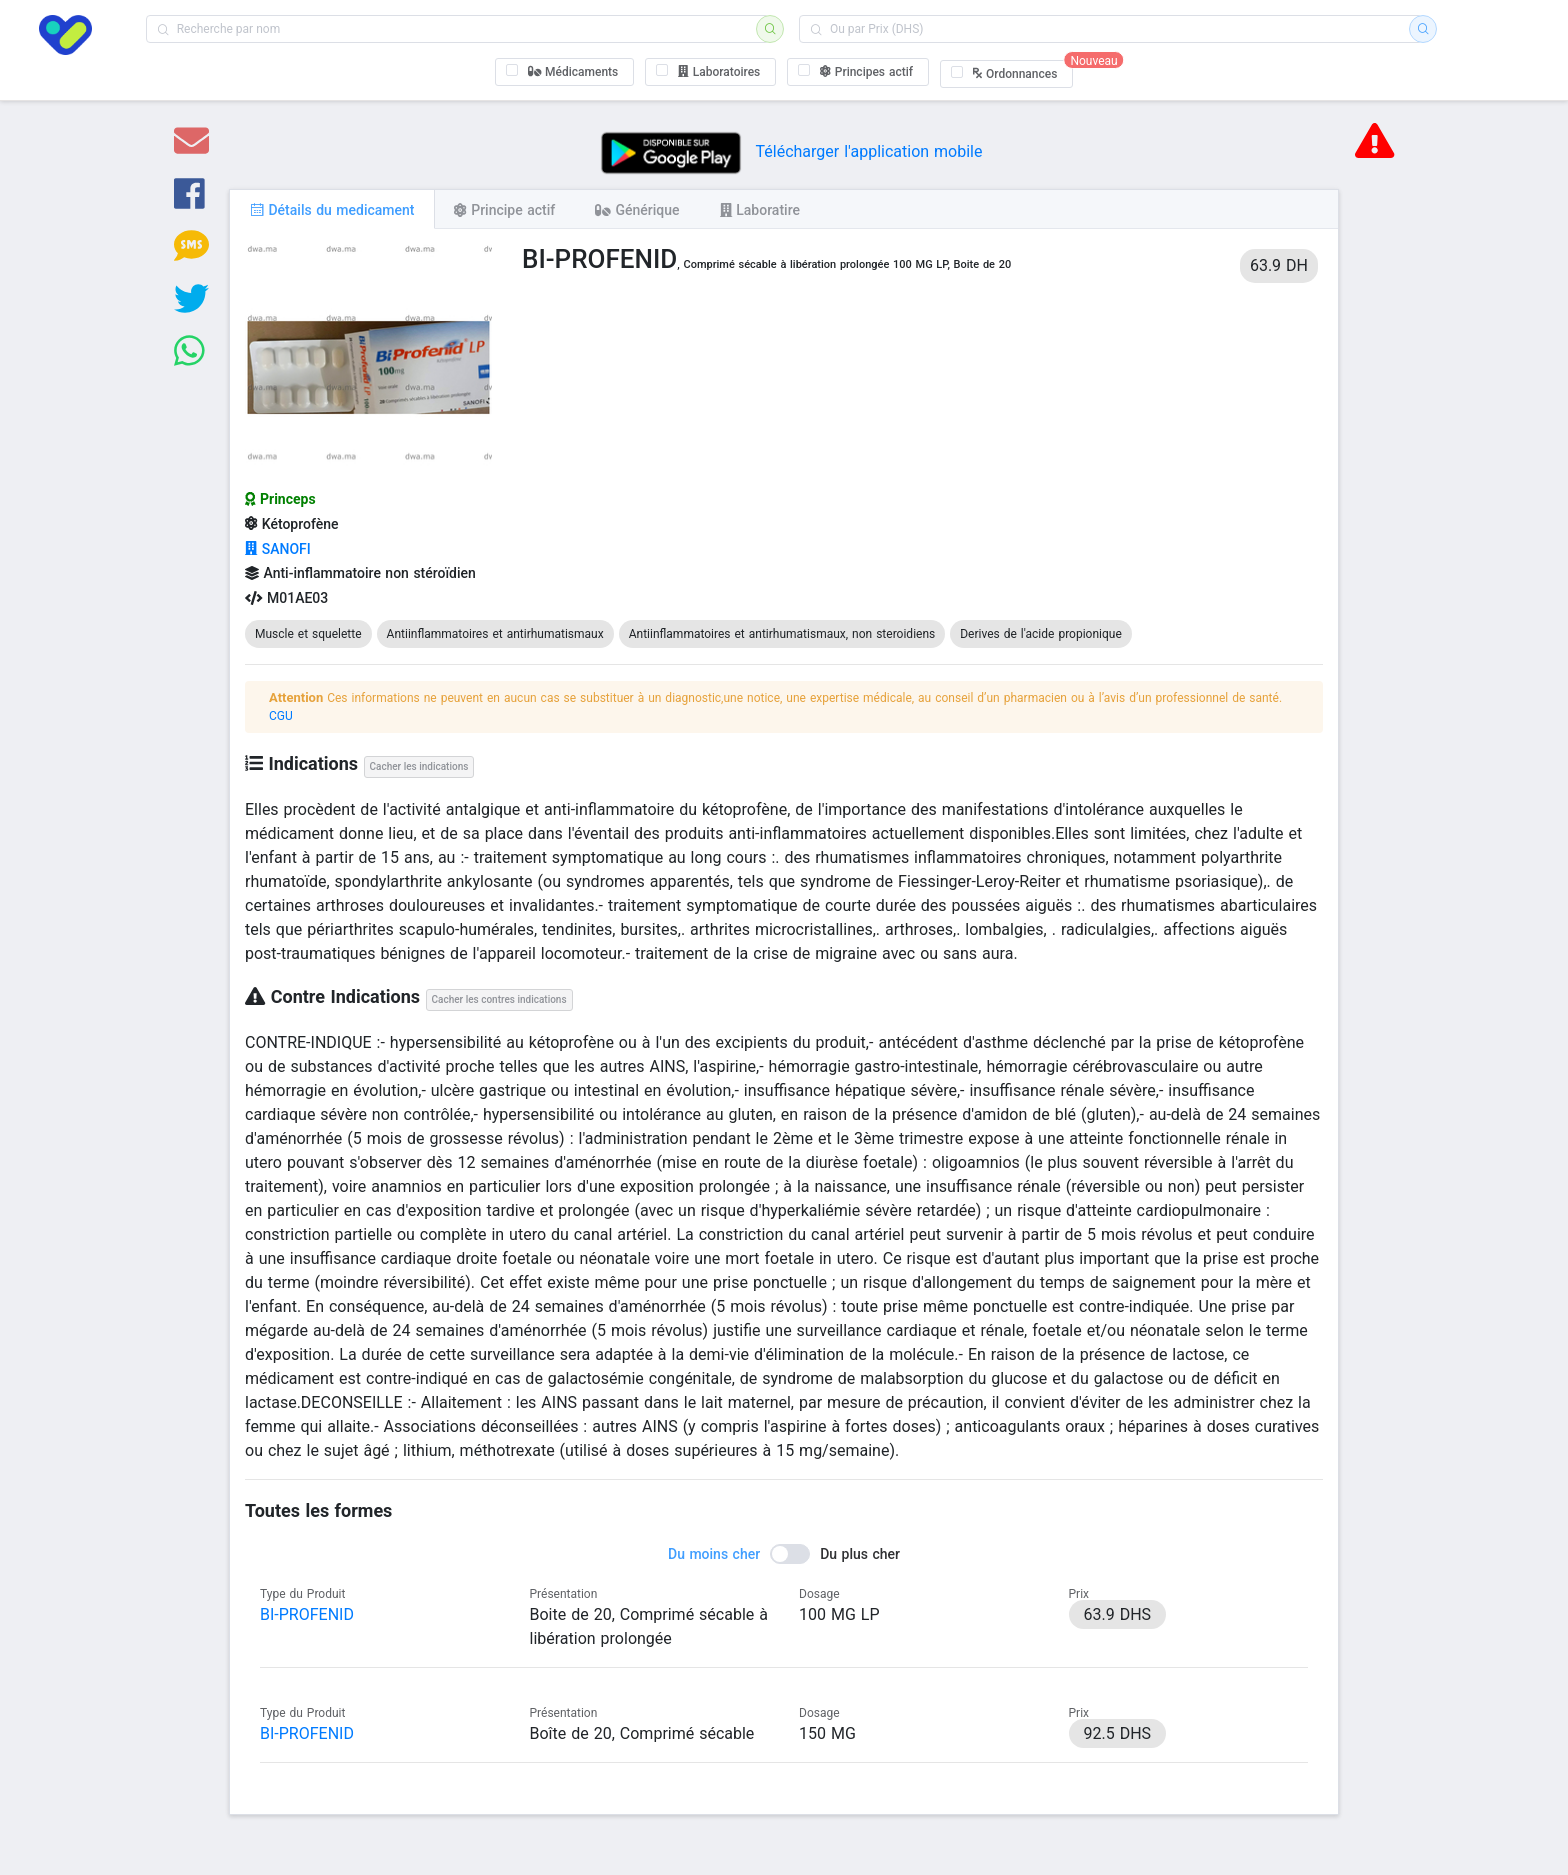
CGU (281, 716)
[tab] (332, 209)
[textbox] (457, 29)
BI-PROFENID (307, 1614)
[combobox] (457, 29)
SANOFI (278, 549)
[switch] (784, 1554)
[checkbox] (565, 72)
